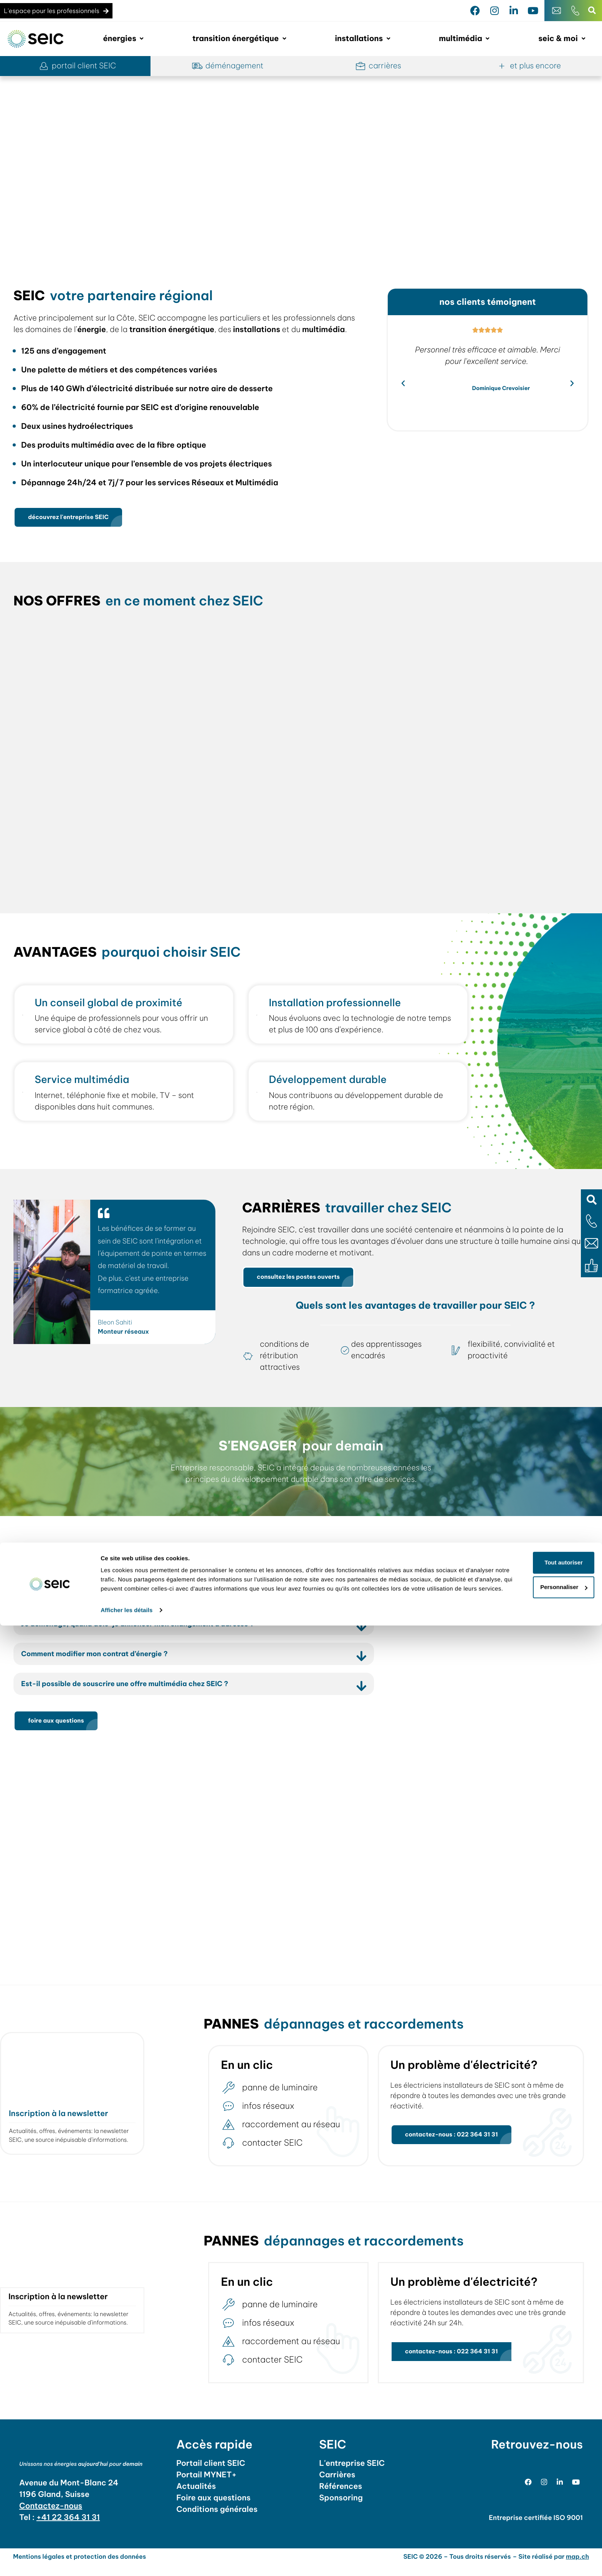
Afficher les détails (126, 2561)
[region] (301, 166)
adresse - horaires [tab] (536, 1601)
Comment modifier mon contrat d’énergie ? (103, 1661)
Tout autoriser (538, 2504)
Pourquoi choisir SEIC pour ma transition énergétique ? (126, 1600)
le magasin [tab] (434, 1601)
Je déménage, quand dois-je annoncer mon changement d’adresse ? (152, 1630)
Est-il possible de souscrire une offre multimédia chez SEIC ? (137, 1692)
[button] (591, 1199)
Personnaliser (538, 2528)
